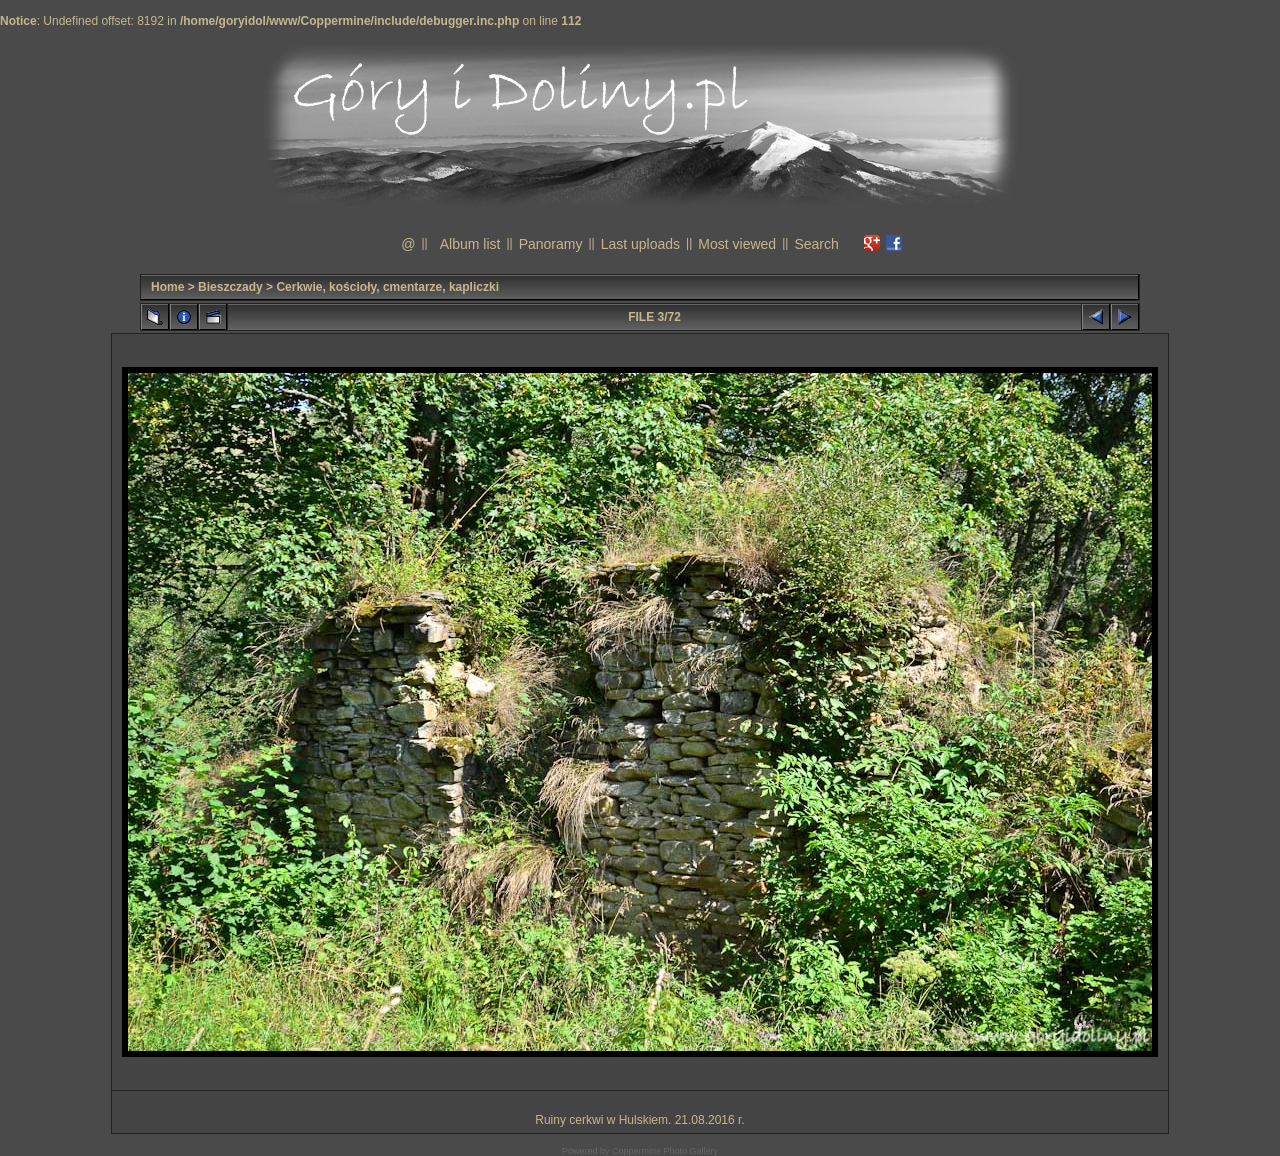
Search (816, 244)
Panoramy (551, 244)
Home (167, 287)
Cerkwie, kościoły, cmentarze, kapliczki (387, 287)
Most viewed (737, 244)
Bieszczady (230, 287)
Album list (470, 244)
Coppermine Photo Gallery (665, 1151)
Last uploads (640, 244)
